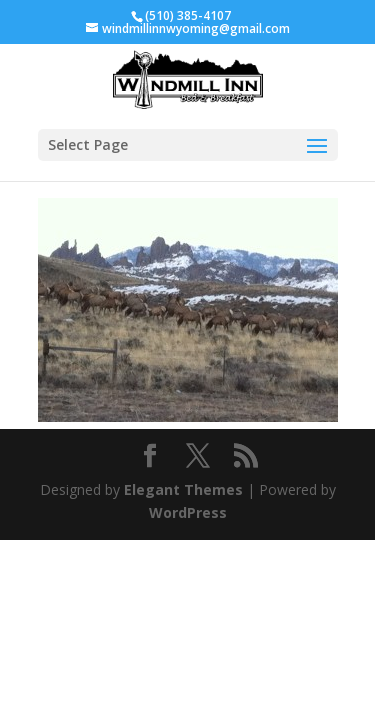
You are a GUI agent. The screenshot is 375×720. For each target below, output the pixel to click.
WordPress (188, 512)
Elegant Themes (183, 489)
